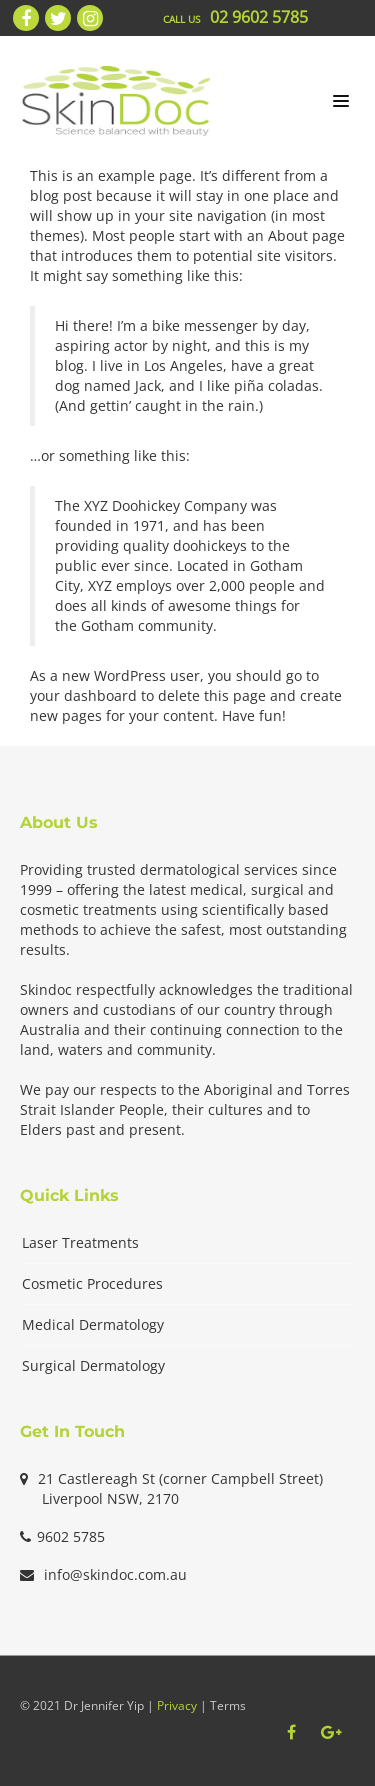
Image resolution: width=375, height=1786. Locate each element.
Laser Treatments (80, 1242)
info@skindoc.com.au (115, 1574)
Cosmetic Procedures (92, 1283)
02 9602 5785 (259, 17)
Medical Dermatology (93, 1324)
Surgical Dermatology (93, 1365)
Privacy (177, 1705)
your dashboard (83, 695)
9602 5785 (71, 1536)
